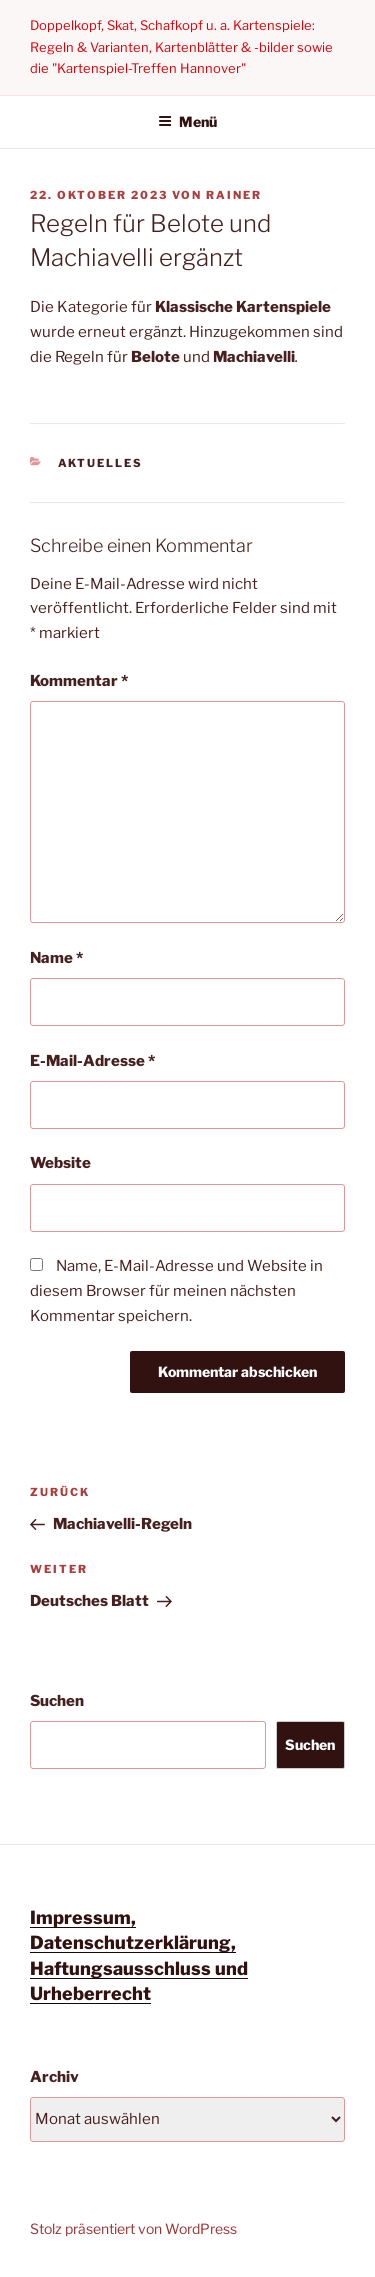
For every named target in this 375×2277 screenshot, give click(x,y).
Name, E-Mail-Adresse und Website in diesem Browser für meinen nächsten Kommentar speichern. (176, 1291)
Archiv (54, 2077)
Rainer (234, 195)
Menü (187, 121)
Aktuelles (101, 463)
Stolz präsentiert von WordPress (133, 2228)
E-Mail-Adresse (92, 1061)
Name (56, 958)
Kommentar (79, 681)
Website (60, 1163)
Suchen (57, 1701)
